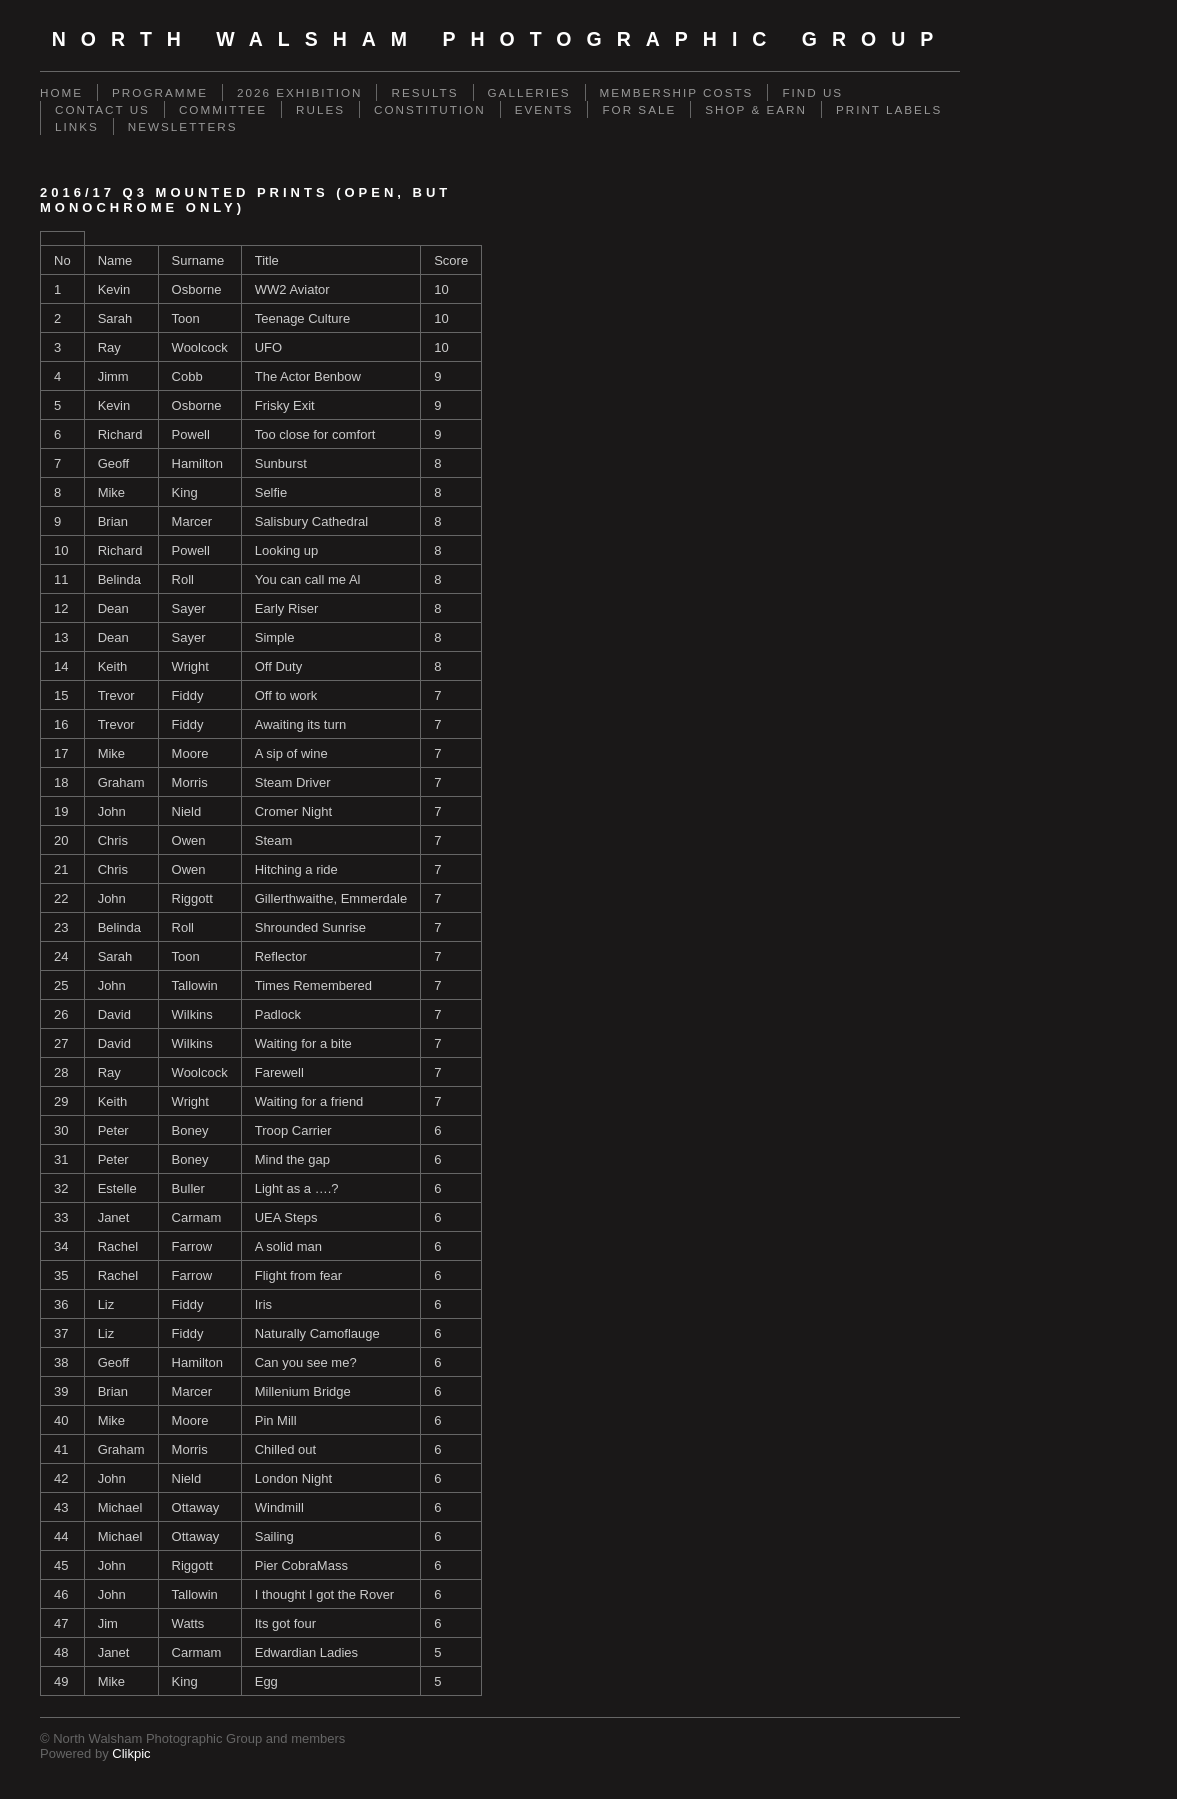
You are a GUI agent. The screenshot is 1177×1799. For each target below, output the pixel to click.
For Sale (639, 109)
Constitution (430, 109)
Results (424, 92)
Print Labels (889, 109)
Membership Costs (677, 92)
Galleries (529, 92)
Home (61, 92)
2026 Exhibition (300, 92)
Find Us (812, 92)
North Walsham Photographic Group (500, 39)
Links (77, 126)
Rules (320, 109)
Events (544, 109)
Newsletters (183, 126)
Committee (223, 109)
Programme (160, 92)
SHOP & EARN (756, 109)
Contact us (102, 109)
